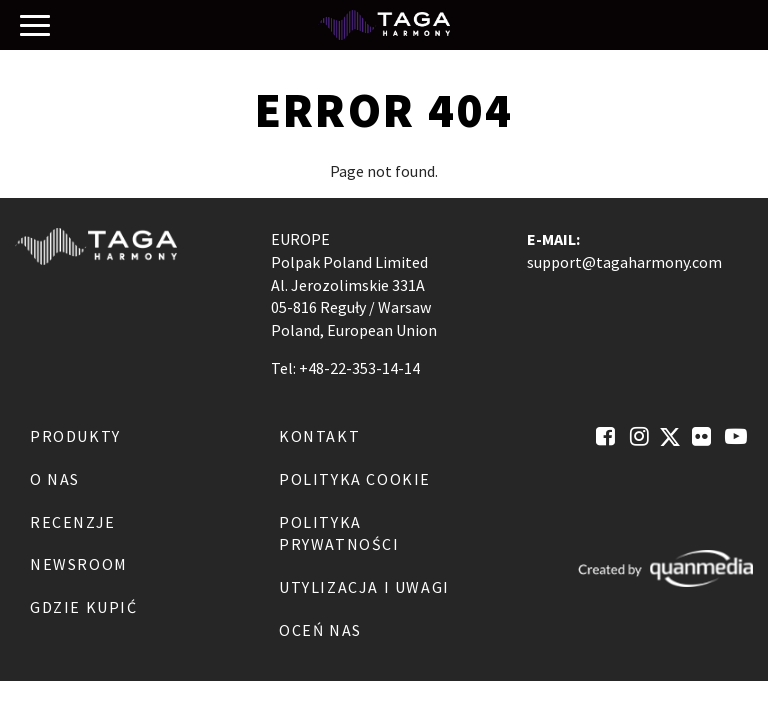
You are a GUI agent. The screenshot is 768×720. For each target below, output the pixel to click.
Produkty (75, 436)
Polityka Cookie (355, 479)
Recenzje (73, 522)
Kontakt (319, 436)
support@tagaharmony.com (624, 262)
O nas (55, 479)
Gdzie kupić (84, 607)
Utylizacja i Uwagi (364, 587)
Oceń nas (320, 630)
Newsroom (79, 564)
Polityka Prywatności (339, 533)
